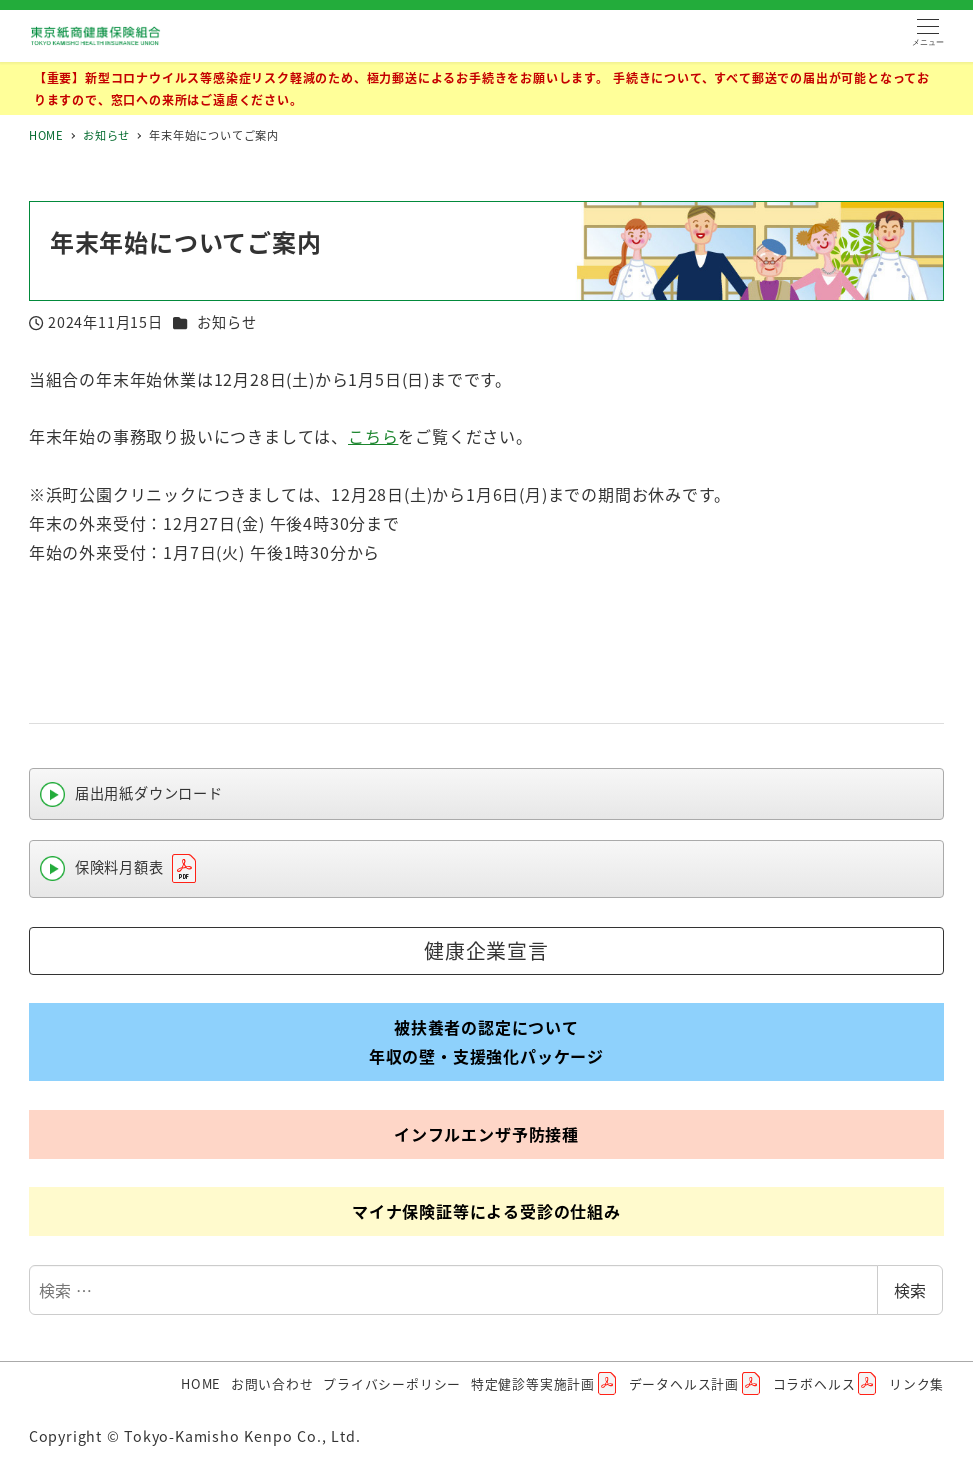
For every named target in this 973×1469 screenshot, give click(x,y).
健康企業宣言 (486, 950)
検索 (910, 1290)
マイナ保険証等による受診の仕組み (486, 1211)
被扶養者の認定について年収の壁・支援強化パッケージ (486, 1041)
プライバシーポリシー (392, 1383)
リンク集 (916, 1383)
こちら (373, 436)
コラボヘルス (826, 1384)
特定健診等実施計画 (545, 1384)
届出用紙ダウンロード (149, 793)
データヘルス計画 (696, 1384)
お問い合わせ (272, 1383)
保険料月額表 (138, 869)
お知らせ (226, 322)
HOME (201, 1383)
